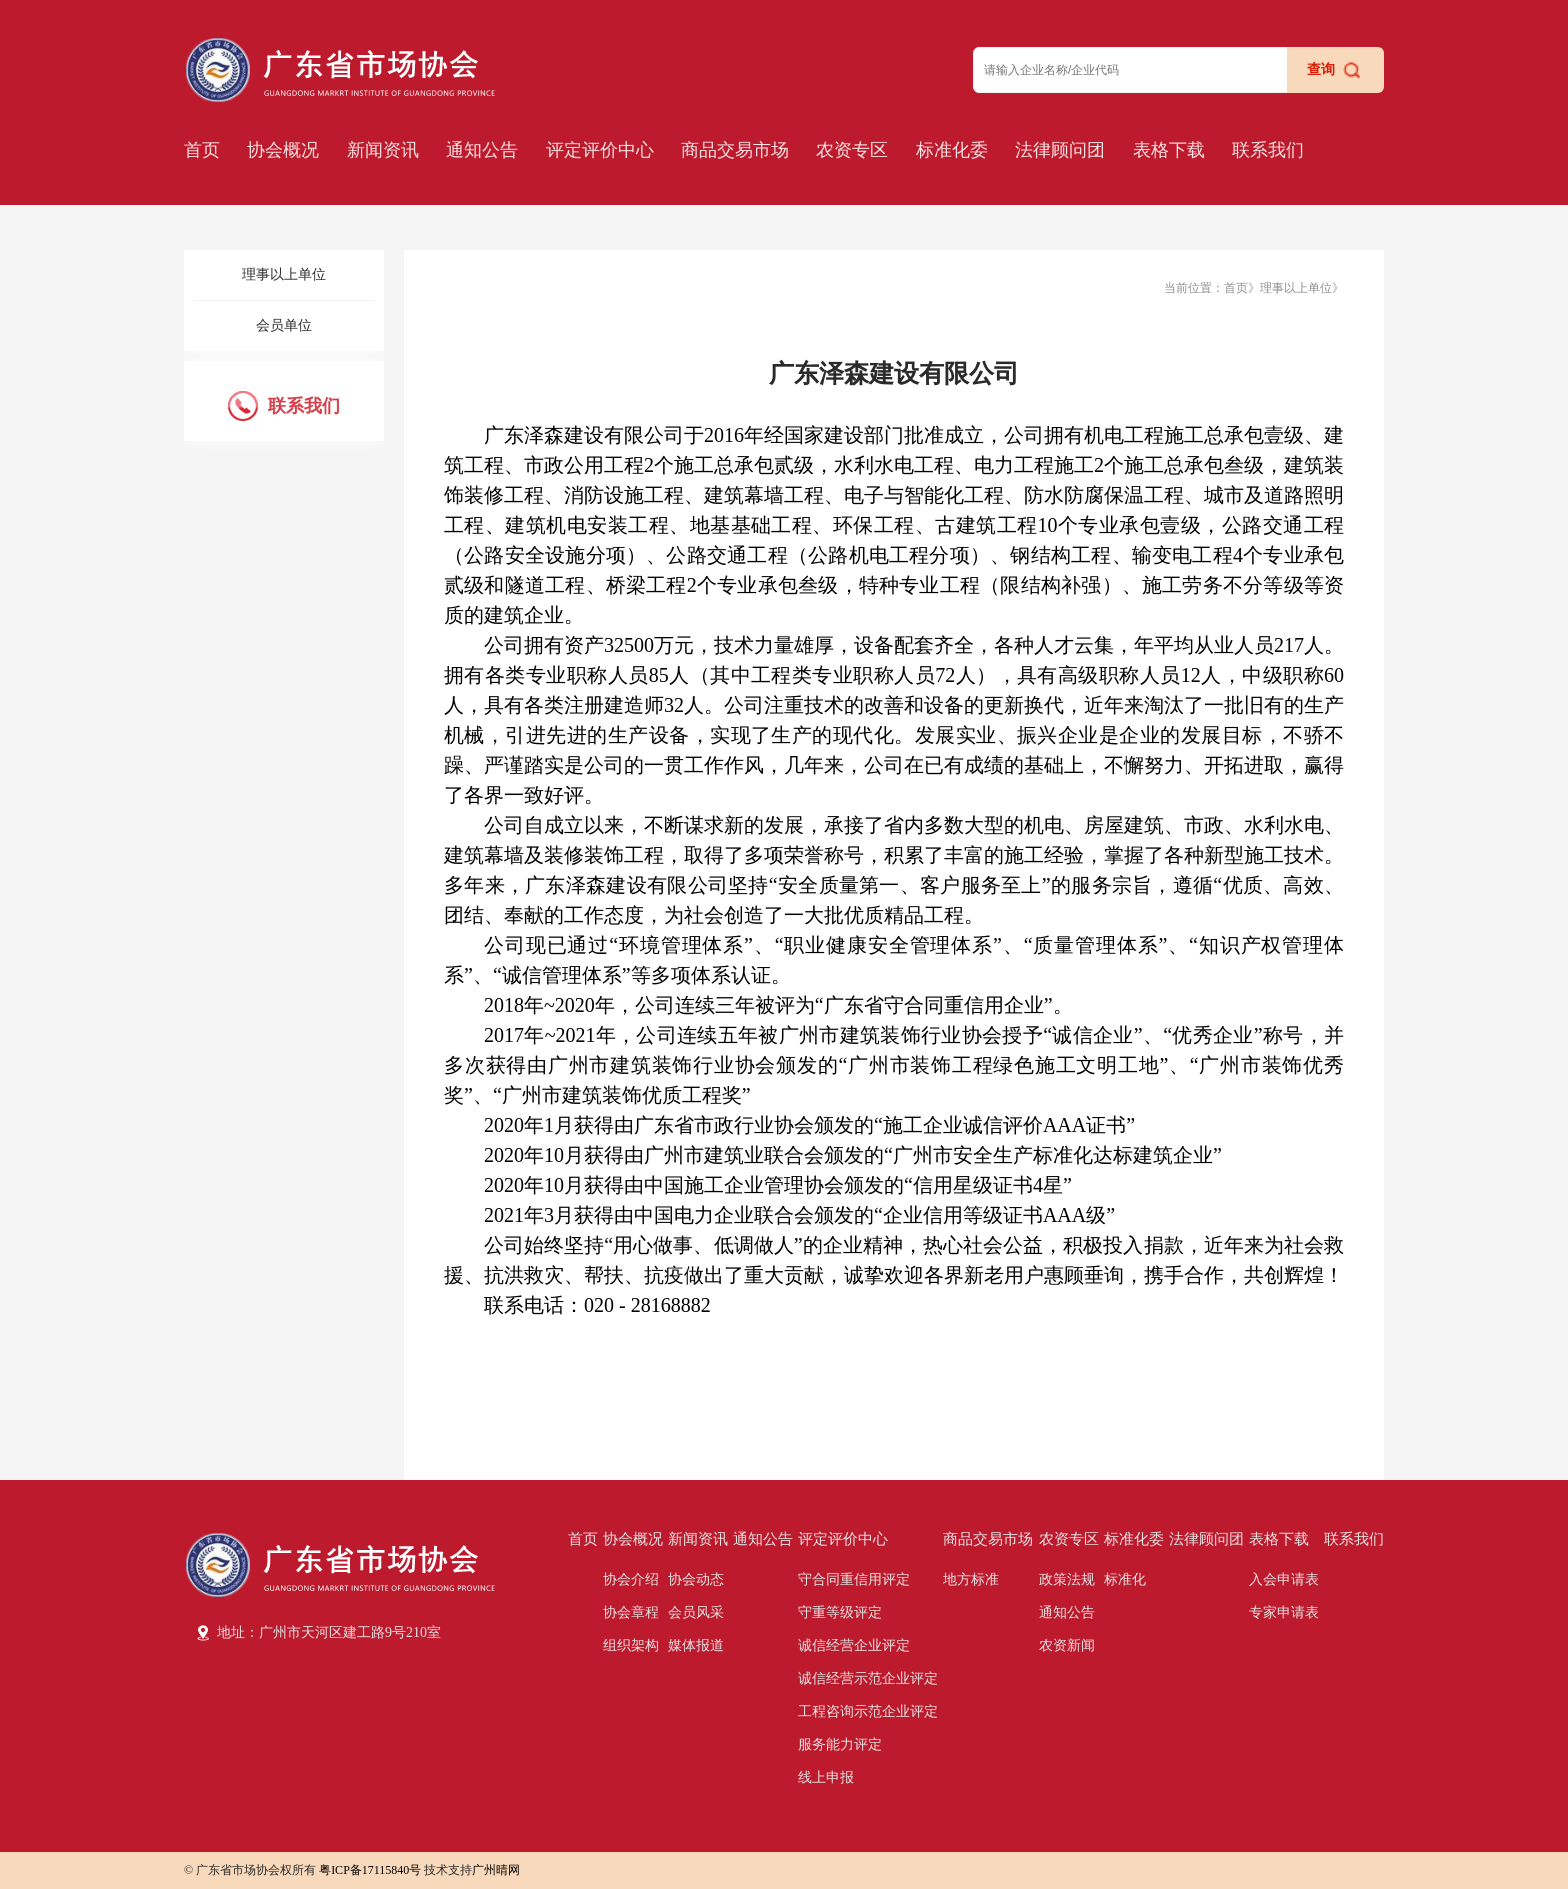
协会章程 (631, 1612)
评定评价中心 (600, 150)
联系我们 (1268, 150)
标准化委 (952, 150)
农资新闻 (1067, 1645)
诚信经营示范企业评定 (868, 1678)
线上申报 (826, 1777)
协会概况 (283, 150)
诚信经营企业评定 (854, 1645)
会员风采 (696, 1612)
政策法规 (1067, 1579)
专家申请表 (1284, 1612)
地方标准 (971, 1579)
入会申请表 (1284, 1579)
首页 (202, 150)
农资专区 (852, 150)
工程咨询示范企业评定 (868, 1711)
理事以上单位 (284, 274)
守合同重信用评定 (854, 1579)
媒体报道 (696, 1645)
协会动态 (696, 1579)
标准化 (1125, 1579)
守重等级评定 (840, 1612)
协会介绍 (631, 1579)
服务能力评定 (840, 1744)
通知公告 (482, 150)
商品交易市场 (735, 150)
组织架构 (631, 1645)
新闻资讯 (383, 150)
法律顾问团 (1060, 150)
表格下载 (1169, 150)
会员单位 (284, 325)
